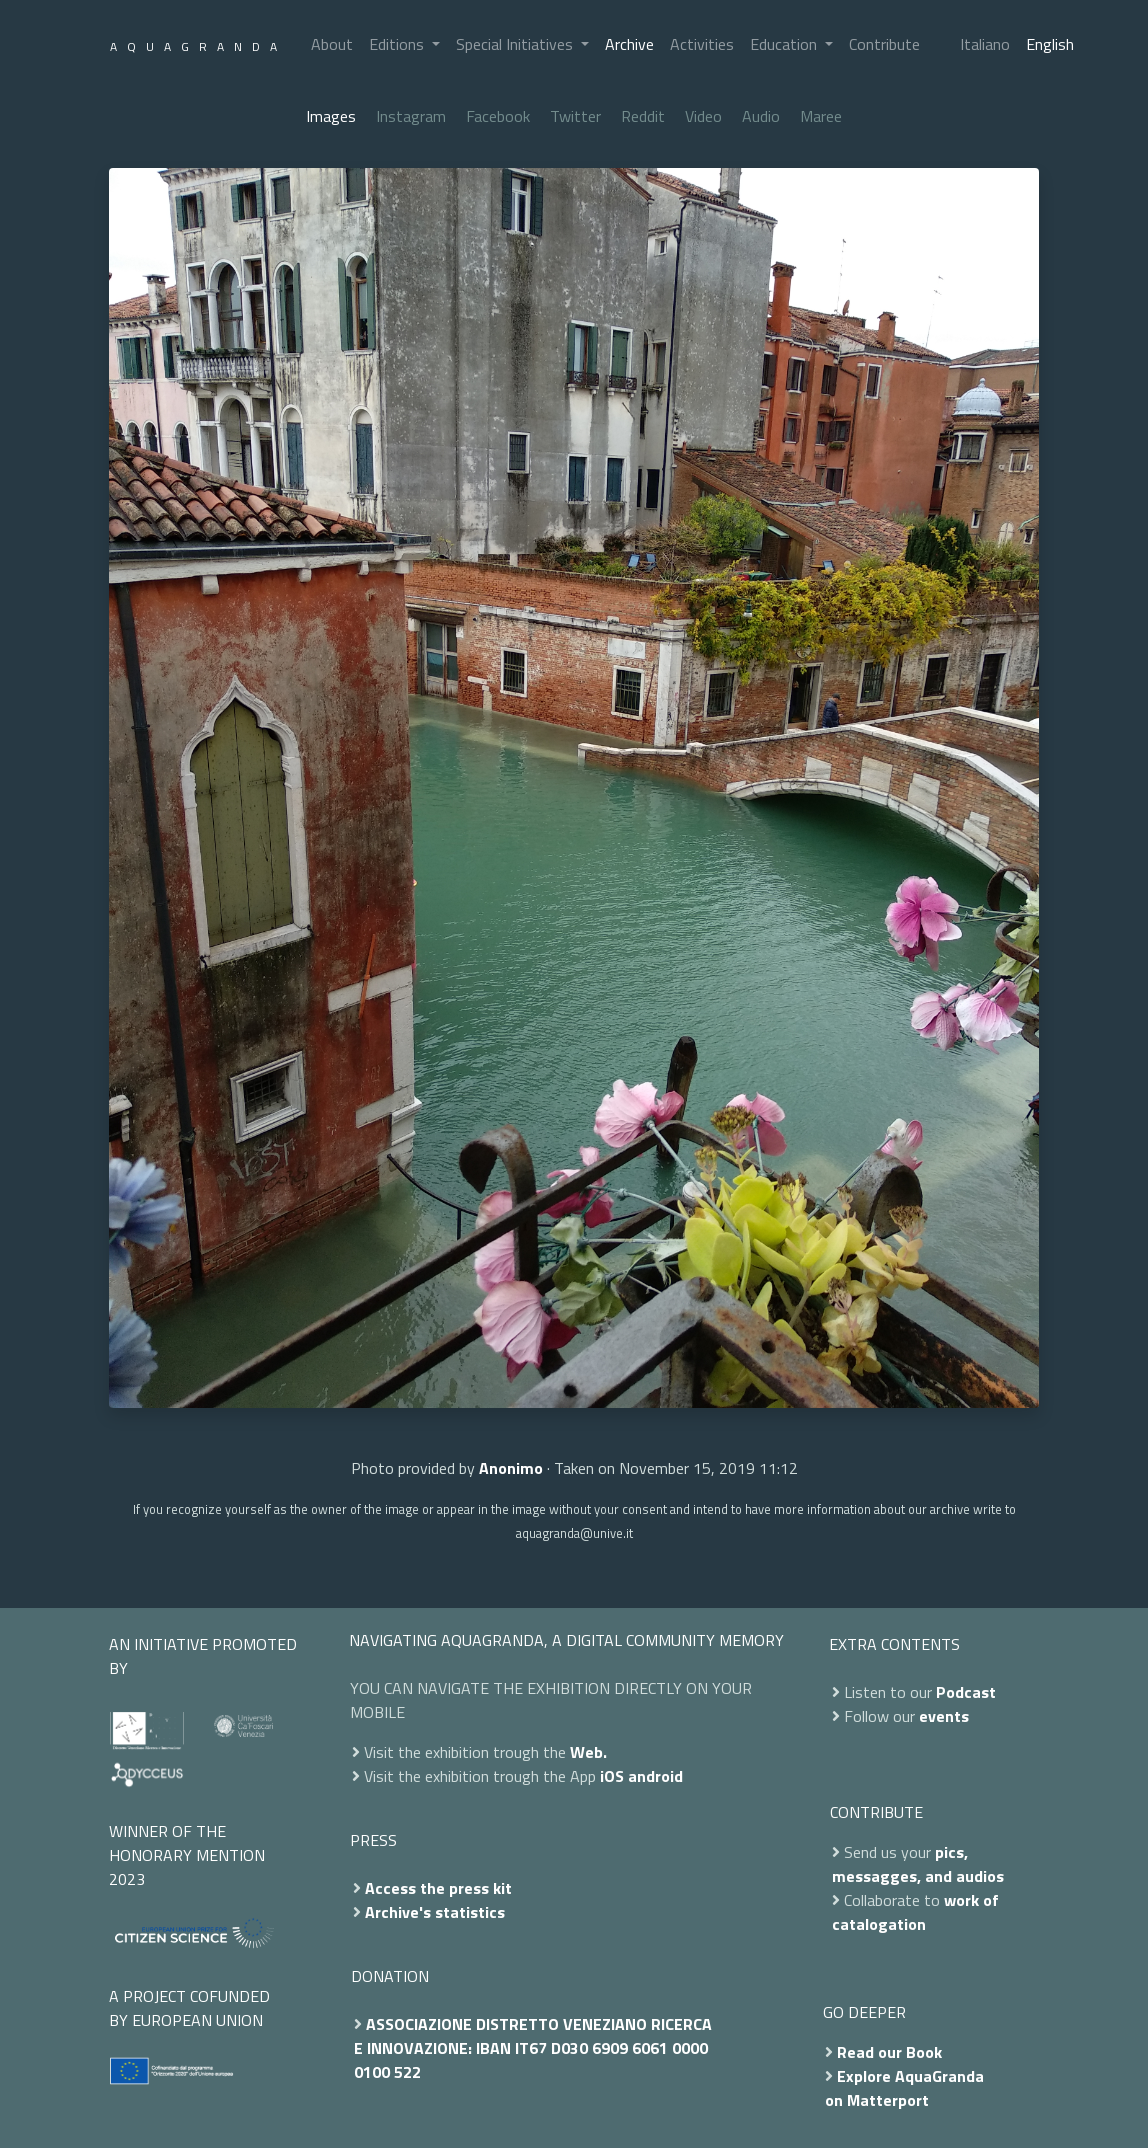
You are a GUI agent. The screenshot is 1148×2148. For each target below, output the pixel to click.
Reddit (643, 116)
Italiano (985, 44)
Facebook (498, 116)
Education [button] (785, 44)
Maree (821, 116)
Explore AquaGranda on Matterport (904, 2088)
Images (331, 116)
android (655, 1776)
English (1050, 44)
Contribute (884, 44)
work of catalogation (915, 1912)
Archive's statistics (435, 1912)
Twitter (575, 116)
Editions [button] (398, 44)
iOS (612, 1776)
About (332, 44)
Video (703, 116)
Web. (588, 1752)
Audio (761, 116)
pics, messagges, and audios (918, 1864)
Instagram (411, 116)
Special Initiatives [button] (516, 44)
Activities (702, 44)
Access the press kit (438, 1888)
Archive (629, 44)
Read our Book (889, 2052)
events (944, 1716)
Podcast (966, 1692)
